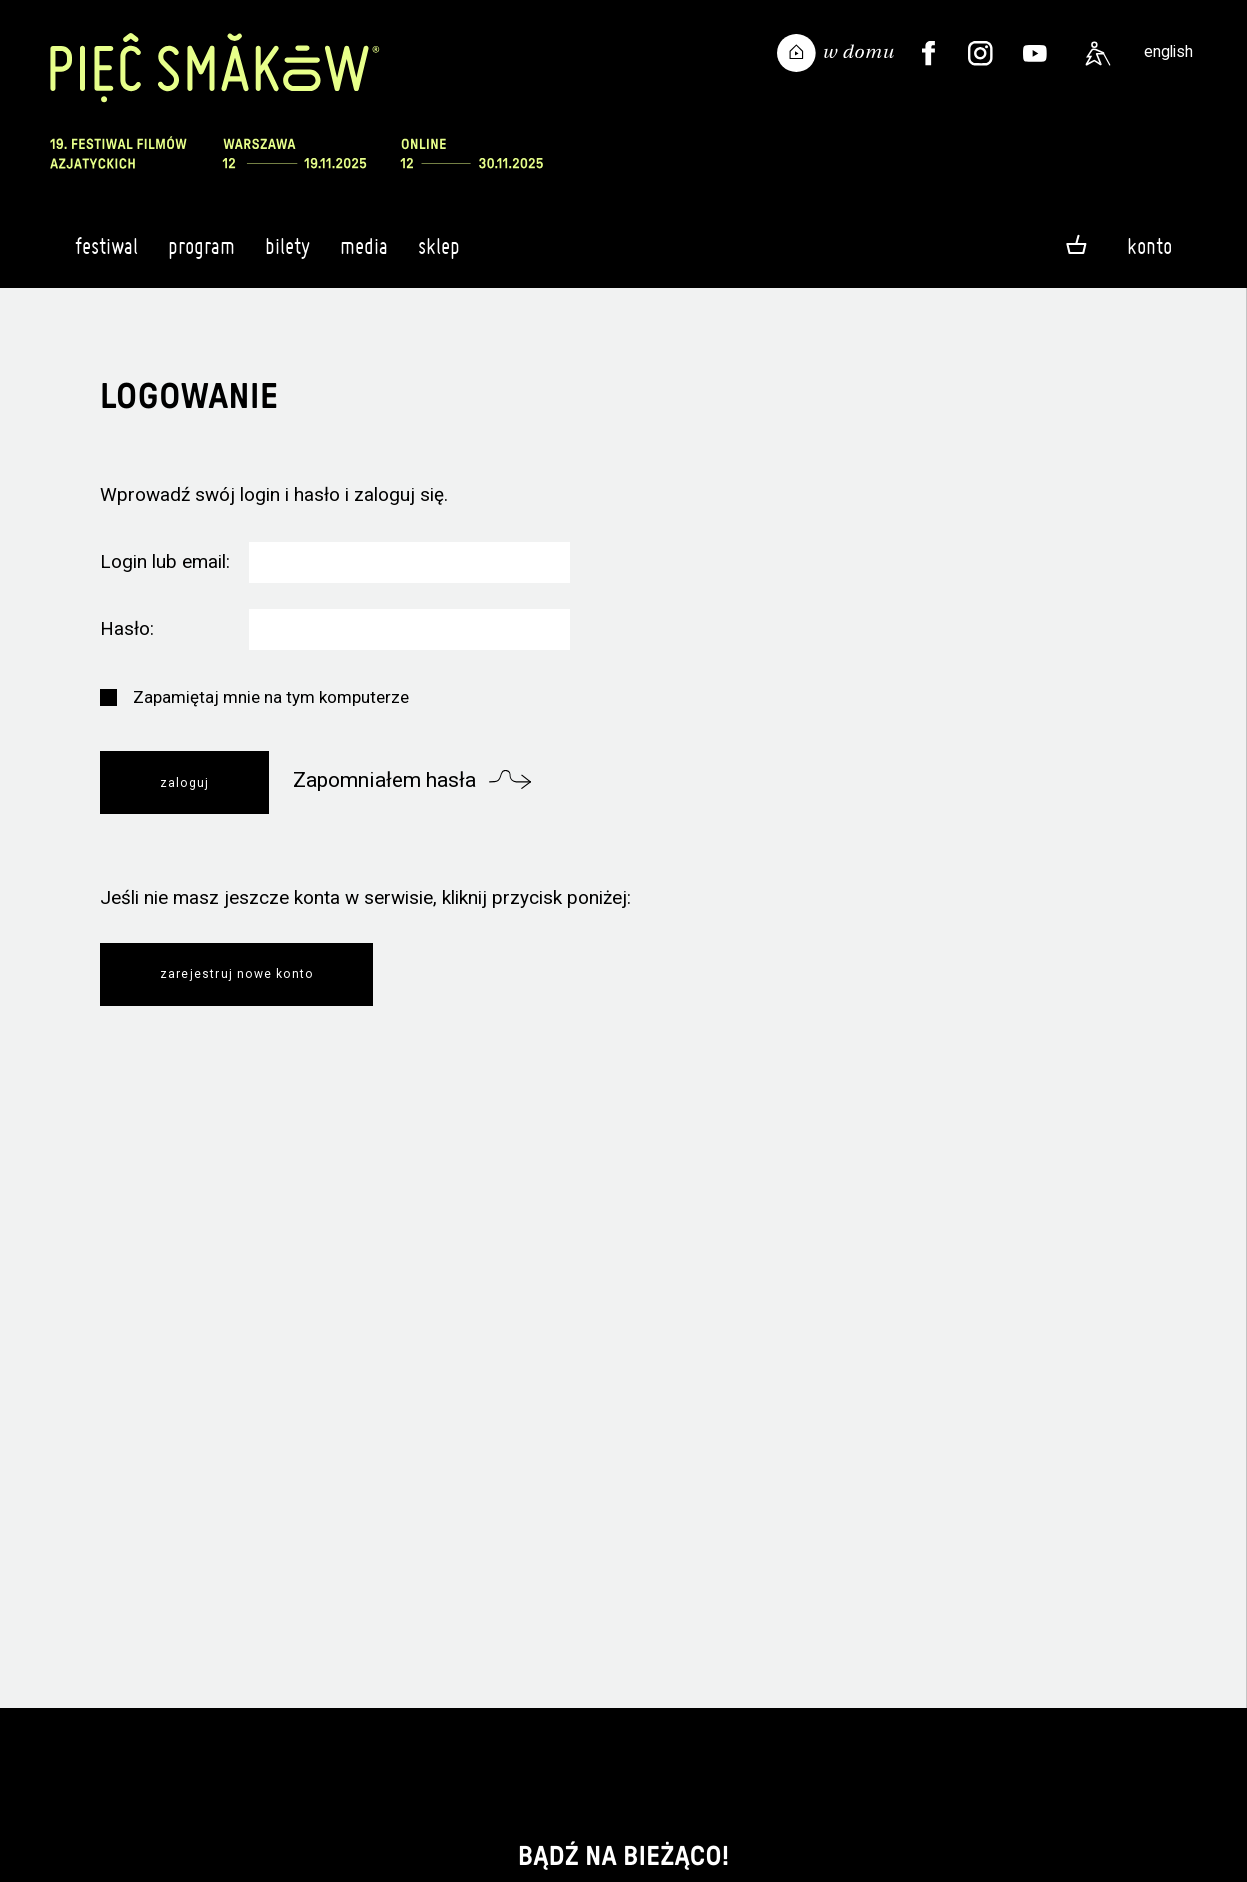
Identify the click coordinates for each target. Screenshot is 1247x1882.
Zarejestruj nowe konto (236, 974)
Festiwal (106, 255)
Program (201, 255)
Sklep (439, 255)
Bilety (287, 255)
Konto (1149, 246)
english (1168, 51)
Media (364, 255)
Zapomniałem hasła (384, 780)
